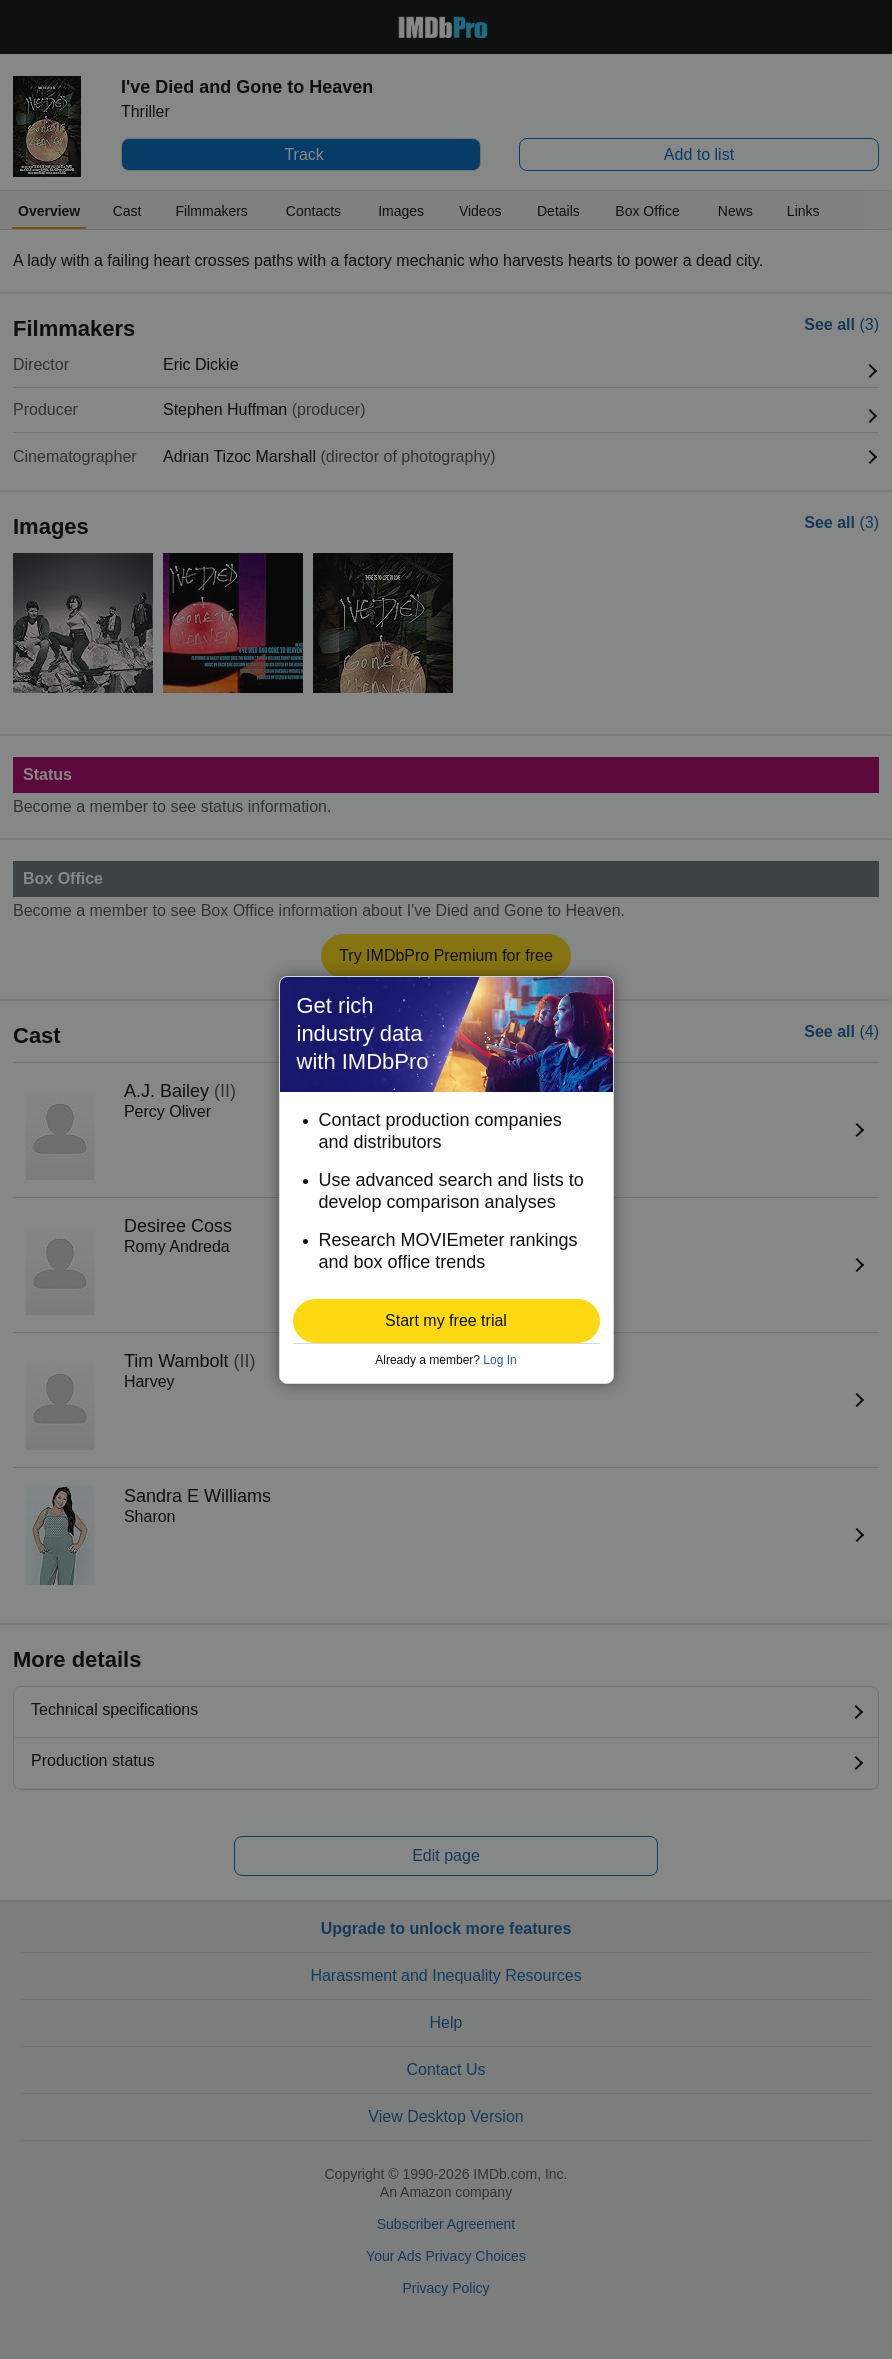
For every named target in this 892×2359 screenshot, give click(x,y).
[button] (446, 1321)
